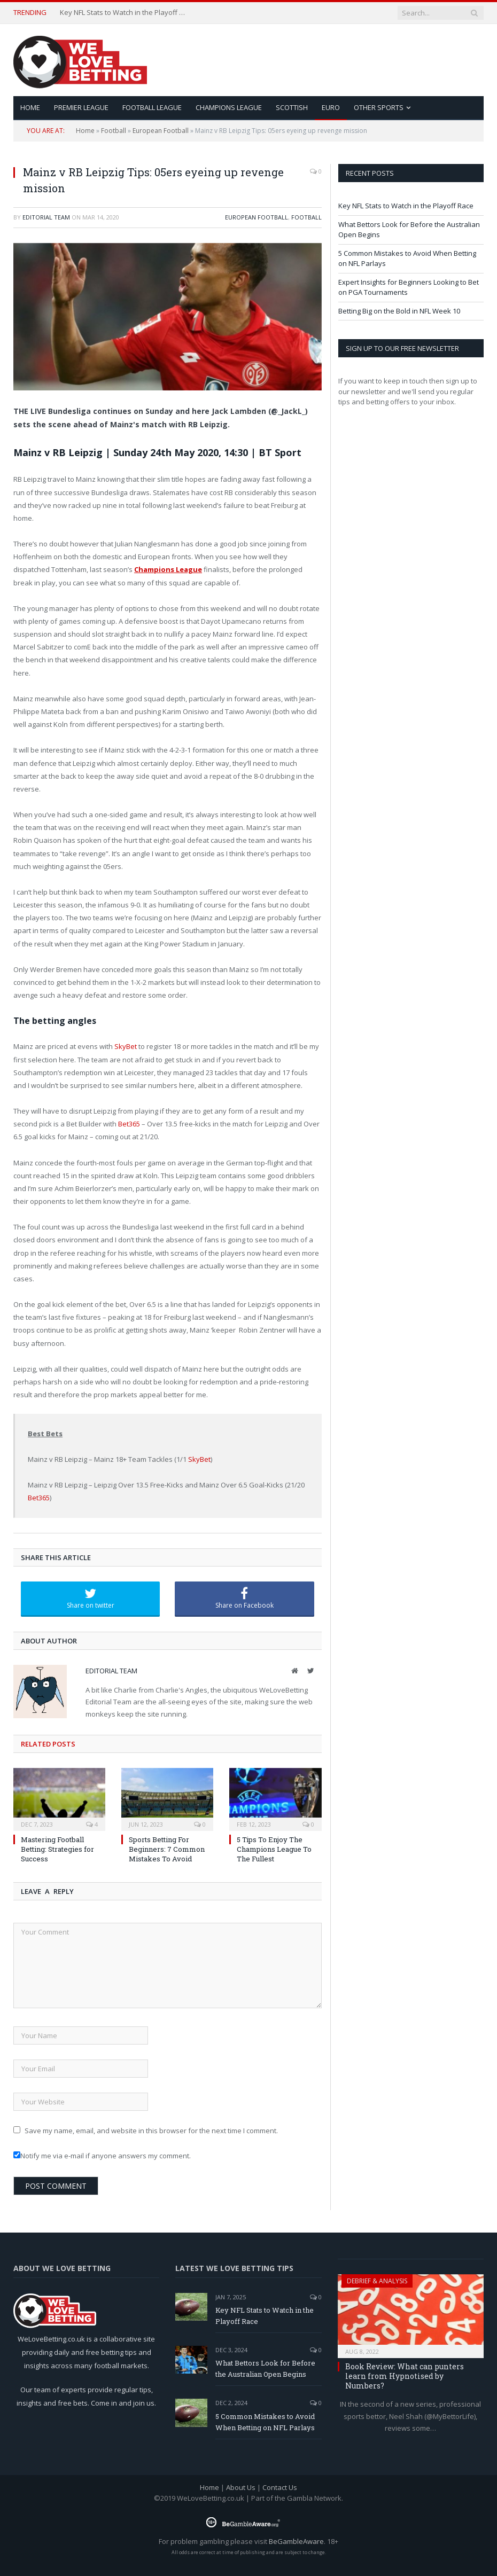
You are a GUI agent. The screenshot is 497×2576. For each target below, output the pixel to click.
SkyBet (125, 1046)
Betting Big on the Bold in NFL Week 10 (399, 311)
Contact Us (279, 2487)
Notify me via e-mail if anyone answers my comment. (102, 2155)
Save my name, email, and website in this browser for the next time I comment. (151, 2130)
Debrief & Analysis (377, 2280)
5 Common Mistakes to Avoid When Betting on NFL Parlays (265, 2421)
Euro (331, 107)
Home (85, 130)
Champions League (229, 107)
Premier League (81, 107)
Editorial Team (46, 217)
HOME (30, 107)
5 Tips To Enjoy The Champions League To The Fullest (274, 1849)
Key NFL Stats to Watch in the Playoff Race (124, 12)
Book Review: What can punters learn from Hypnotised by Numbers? (404, 2376)
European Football (161, 130)
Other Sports (378, 107)
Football (113, 130)
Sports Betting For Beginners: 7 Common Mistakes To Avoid (167, 1849)
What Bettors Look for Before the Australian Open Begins (265, 2368)
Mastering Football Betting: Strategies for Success (57, 1849)
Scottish (292, 107)
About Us (240, 2487)
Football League (152, 107)
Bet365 (129, 1124)
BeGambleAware (296, 2541)
